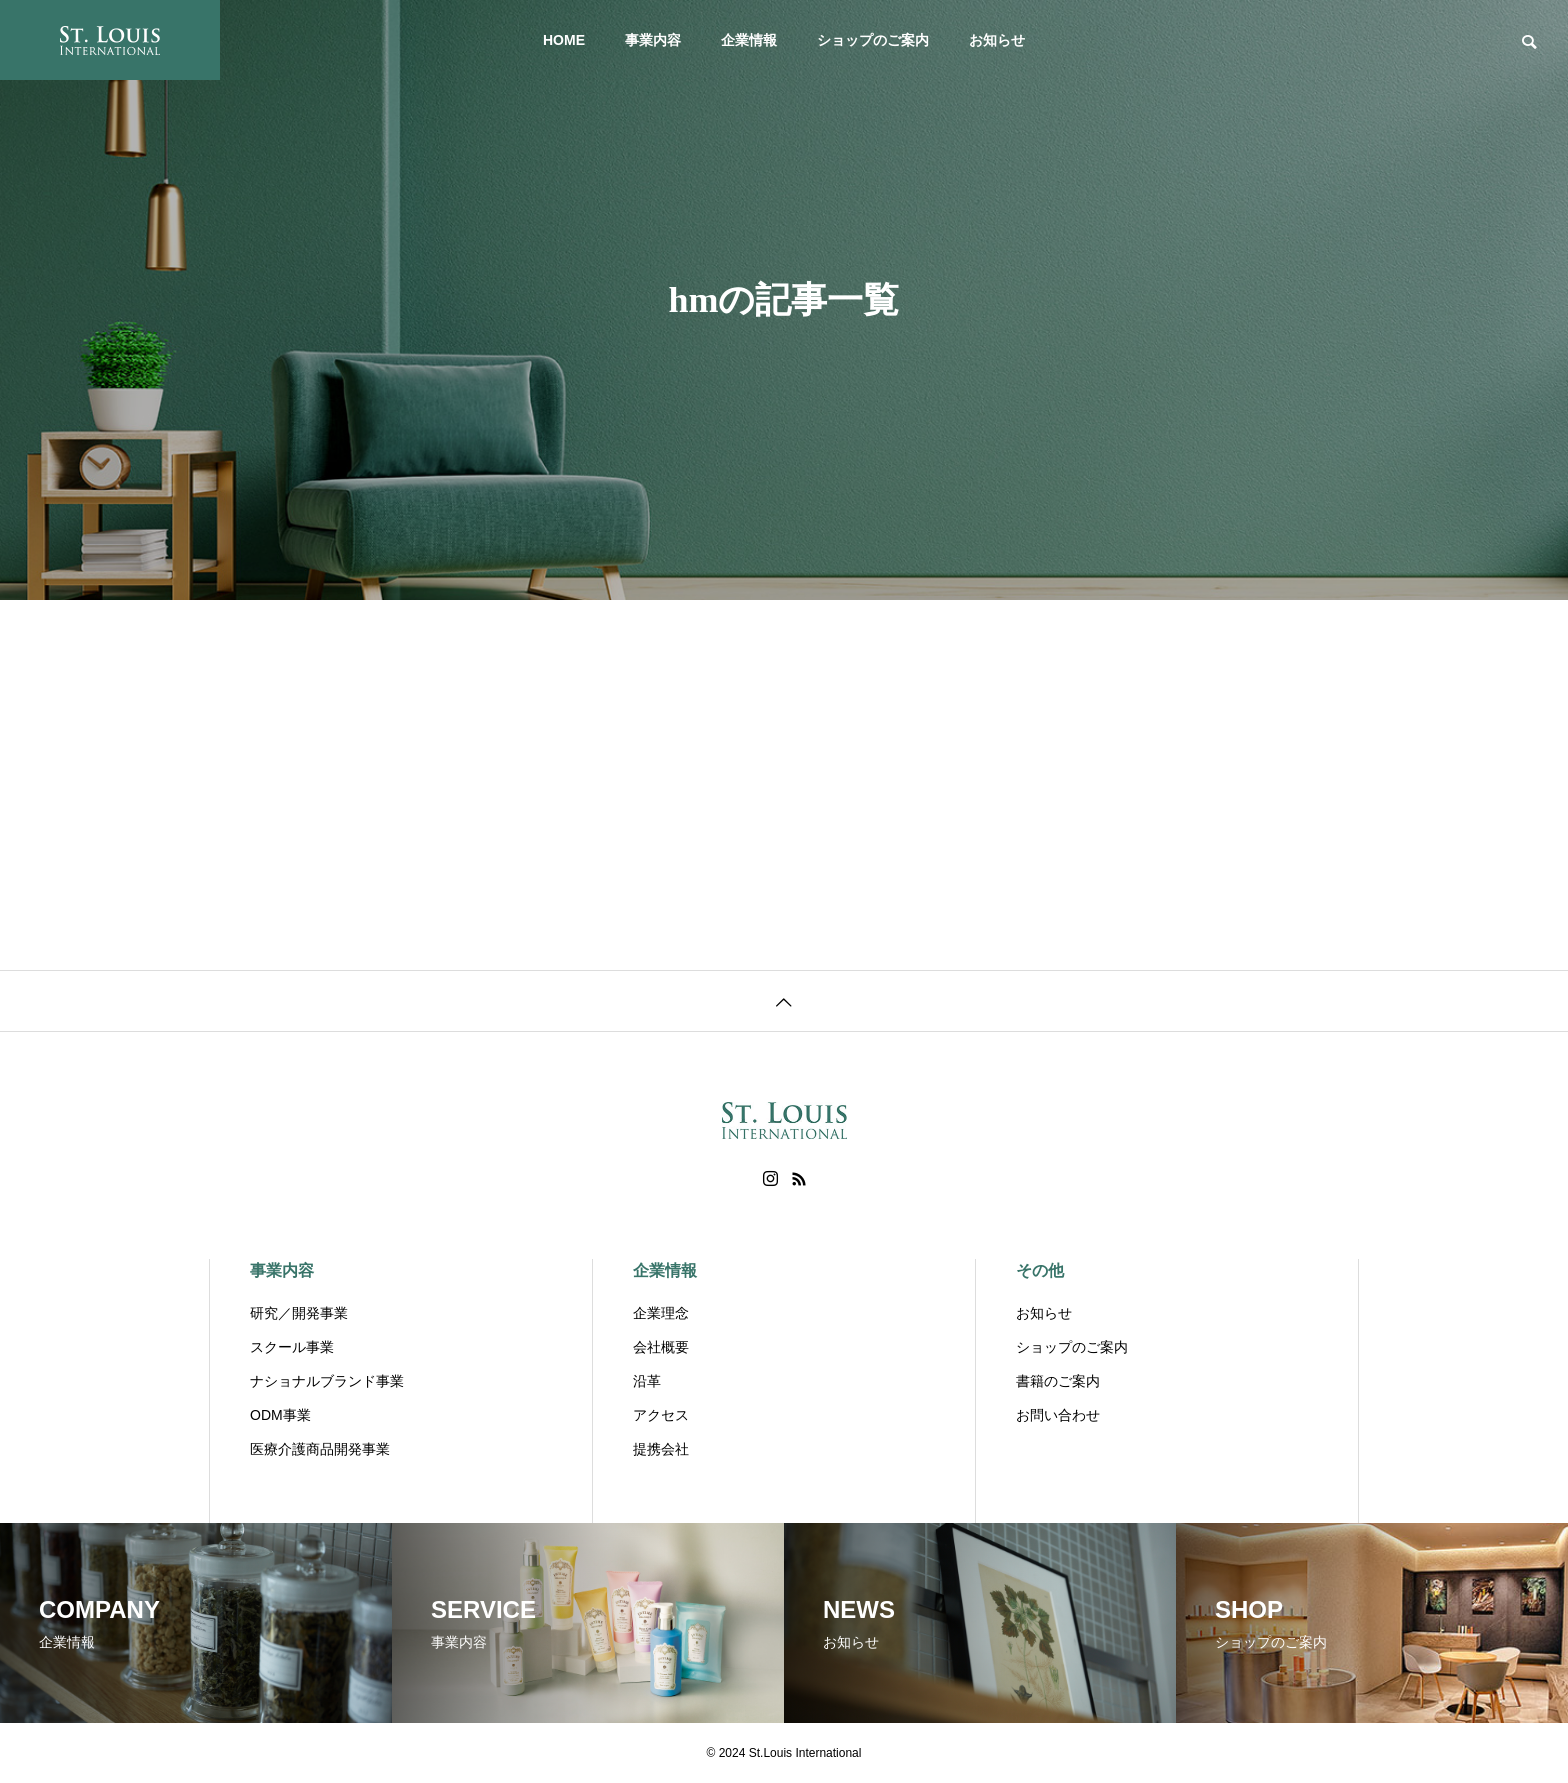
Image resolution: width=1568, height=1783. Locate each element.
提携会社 (661, 1449)
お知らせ (997, 40)
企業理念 (661, 1313)
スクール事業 (292, 1347)
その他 (1040, 1270)
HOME (564, 40)
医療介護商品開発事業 (320, 1449)
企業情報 (749, 40)
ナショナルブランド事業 (327, 1381)
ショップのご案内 (873, 40)
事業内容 (653, 40)
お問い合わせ (1058, 1415)
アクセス (661, 1415)
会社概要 (661, 1347)
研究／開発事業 (299, 1313)
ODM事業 (280, 1415)
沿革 (647, 1381)
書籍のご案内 (1058, 1381)
